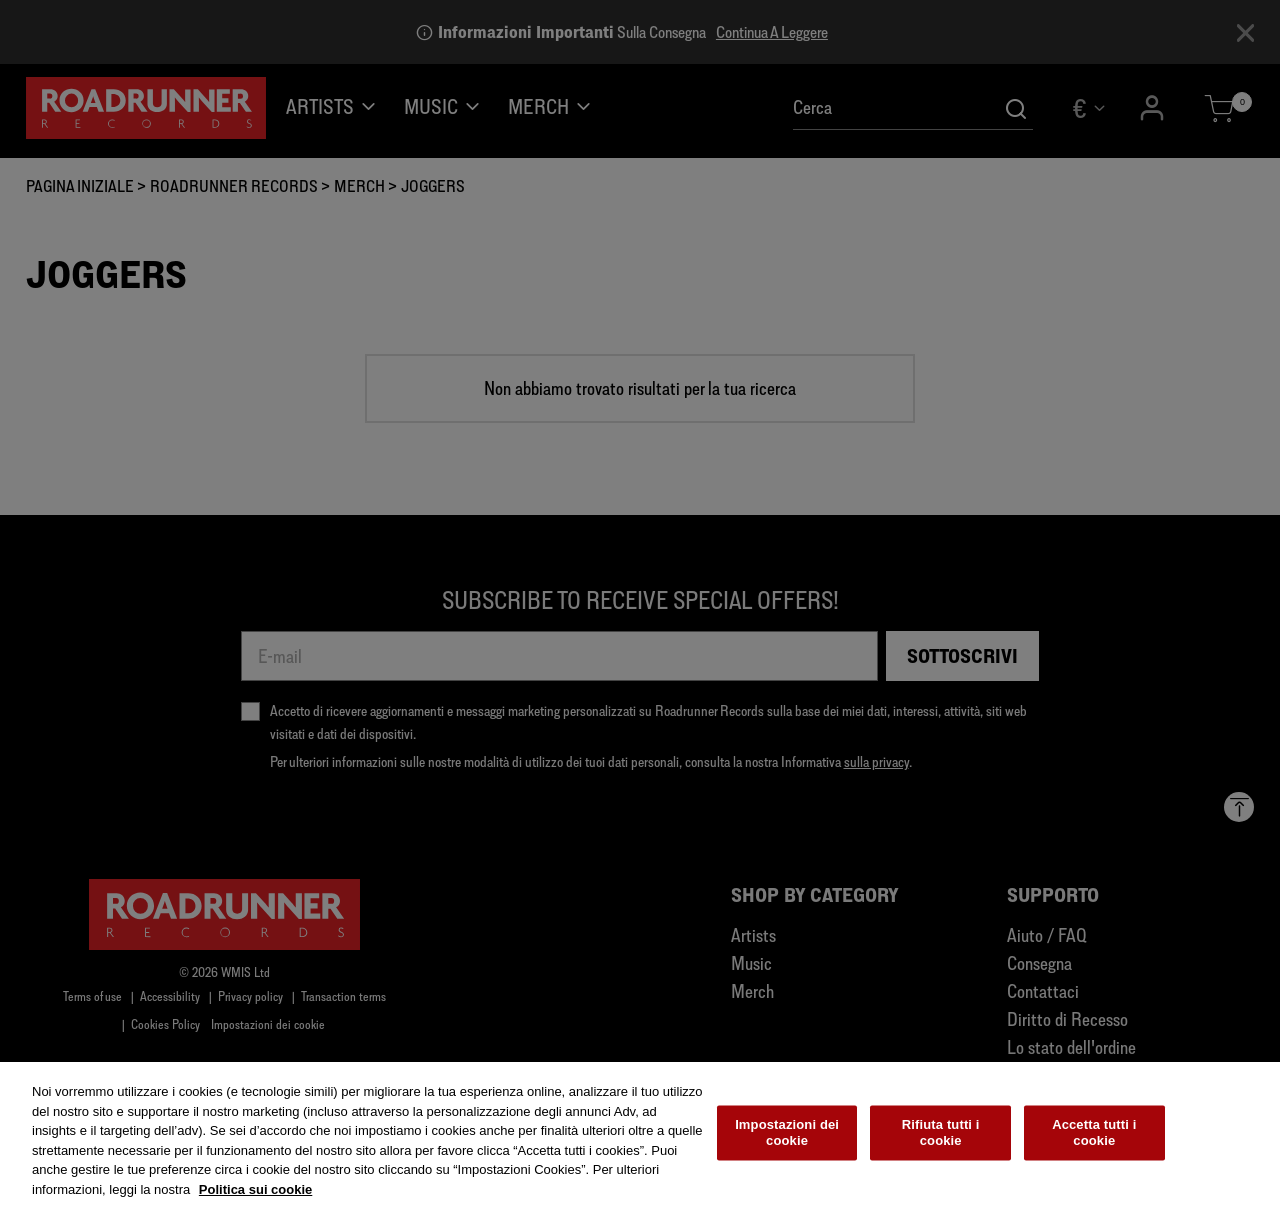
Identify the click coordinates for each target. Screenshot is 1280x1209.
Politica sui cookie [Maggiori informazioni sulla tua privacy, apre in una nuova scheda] (255, 1193)
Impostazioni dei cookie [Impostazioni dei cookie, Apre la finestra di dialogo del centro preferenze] (787, 1136)
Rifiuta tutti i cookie (941, 1136)
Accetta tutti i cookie (1094, 1136)
